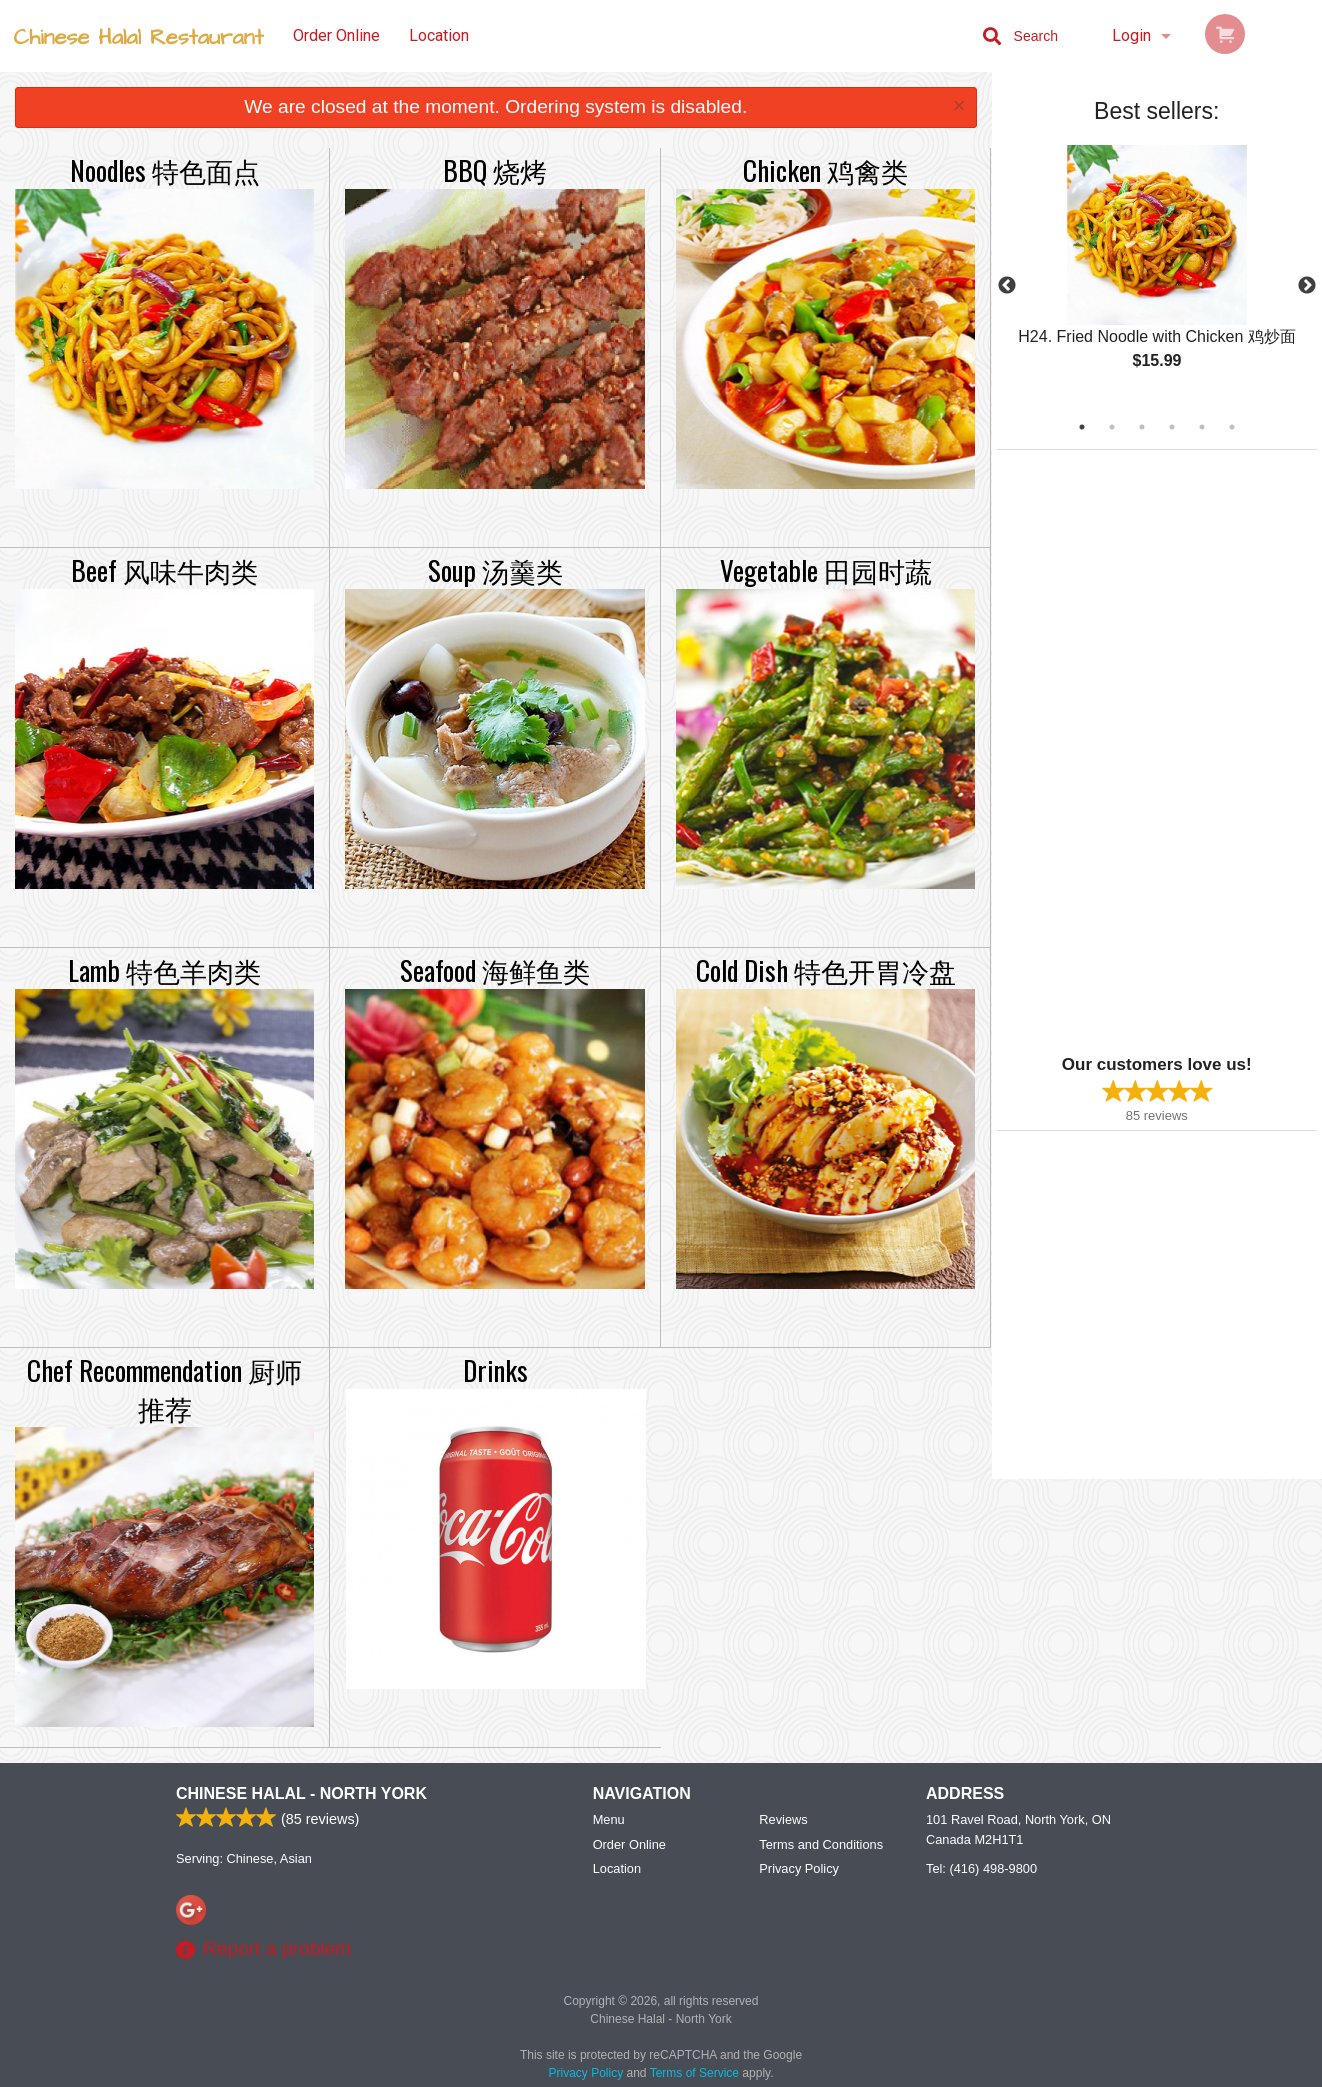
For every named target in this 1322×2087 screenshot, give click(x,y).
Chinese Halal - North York (301, 1793)
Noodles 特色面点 (165, 170)
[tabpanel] (1157, 274)
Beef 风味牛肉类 (164, 570)
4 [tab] (1172, 427)
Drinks (495, 1370)
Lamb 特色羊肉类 (164, 970)
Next (1307, 286)
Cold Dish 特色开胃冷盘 (826, 970)
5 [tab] (1202, 427)
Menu (609, 1819)
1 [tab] (1082, 427)
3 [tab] (1142, 427)
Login (1131, 35)
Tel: (981, 1868)
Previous (1007, 286)
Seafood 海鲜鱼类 (495, 970)
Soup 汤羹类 (495, 570)
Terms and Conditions (821, 1844)
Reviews (783, 1819)
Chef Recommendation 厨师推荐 (164, 1389)
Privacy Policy (799, 1868)
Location (439, 35)
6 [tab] (1232, 427)
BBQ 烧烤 (495, 170)
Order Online (336, 35)
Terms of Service (694, 2073)
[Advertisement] (1122, 750)
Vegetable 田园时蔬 (826, 570)
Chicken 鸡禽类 (825, 170)
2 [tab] (1112, 427)
